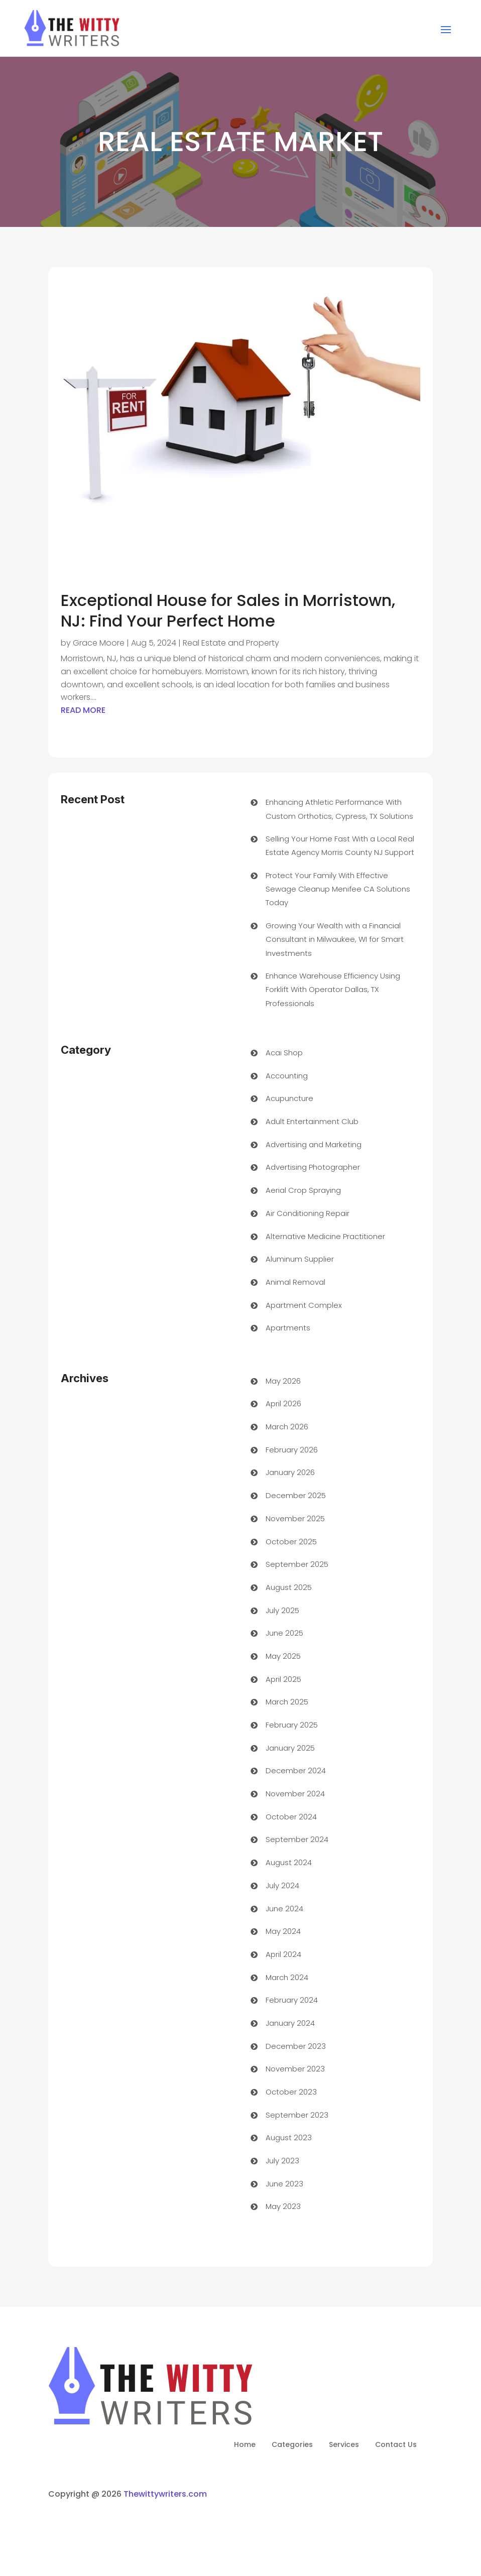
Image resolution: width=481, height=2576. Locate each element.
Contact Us (396, 2445)
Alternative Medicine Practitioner (325, 1236)
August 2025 (289, 1587)
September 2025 (297, 1564)
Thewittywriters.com (165, 2494)
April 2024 (283, 1954)
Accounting (287, 1075)
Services (344, 2445)
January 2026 (290, 1472)
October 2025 (291, 1541)
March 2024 (287, 1977)
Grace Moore (99, 643)
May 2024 (283, 1931)
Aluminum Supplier (300, 1259)
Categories (292, 2445)
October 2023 (291, 2092)
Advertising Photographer (313, 1167)
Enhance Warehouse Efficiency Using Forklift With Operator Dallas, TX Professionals (333, 989)
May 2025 (283, 1656)
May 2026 (283, 1381)
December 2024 (296, 1770)
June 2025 (284, 1633)
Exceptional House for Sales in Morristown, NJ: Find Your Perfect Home (228, 611)
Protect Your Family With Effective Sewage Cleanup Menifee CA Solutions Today (338, 889)
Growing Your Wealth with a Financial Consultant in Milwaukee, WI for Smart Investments (335, 939)
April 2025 (283, 1679)
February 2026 (292, 1449)
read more (83, 710)
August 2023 (289, 2137)
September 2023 (297, 2115)
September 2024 (297, 1839)
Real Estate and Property (231, 643)
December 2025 (296, 1495)
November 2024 (295, 1793)
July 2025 (282, 1610)
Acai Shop (284, 1052)
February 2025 (292, 1725)
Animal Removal (295, 1282)
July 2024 (282, 1885)
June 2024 (284, 1908)
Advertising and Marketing (314, 1144)
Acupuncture (289, 1098)
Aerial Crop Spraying (303, 1190)
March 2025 (287, 1701)
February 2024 (292, 2000)
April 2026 (283, 1403)
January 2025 (290, 1748)
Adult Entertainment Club (312, 1121)
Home (245, 2445)
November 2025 (295, 1518)
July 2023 (282, 2160)
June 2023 (284, 2183)
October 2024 (291, 1816)
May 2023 (283, 2206)
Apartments (288, 1327)
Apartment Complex (304, 1305)
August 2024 (289, 1862)
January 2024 (290, 2023)
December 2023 (296, 2046)
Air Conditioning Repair (307, 1213)
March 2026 (287, 1426)
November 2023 (295, 2068)
